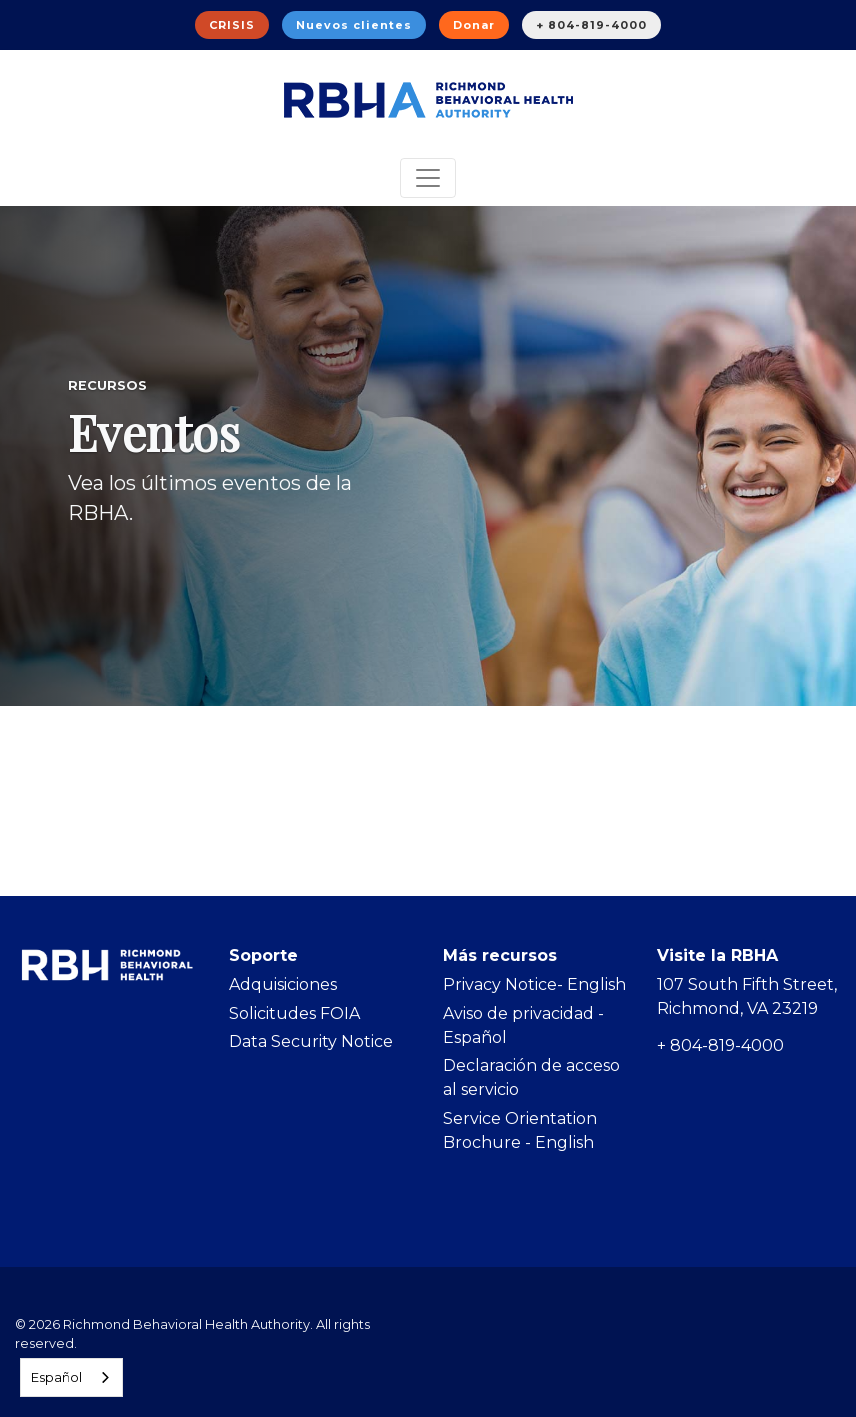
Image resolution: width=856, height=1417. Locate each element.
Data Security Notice (311, 1041)
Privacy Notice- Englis (529, 984)
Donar (474, 25)
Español (56, 1377)
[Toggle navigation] (428, 178)
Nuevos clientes (354, 25)
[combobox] (71, 1377)
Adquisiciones (283, 984)
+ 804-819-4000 (591, 25)
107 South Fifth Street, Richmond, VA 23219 (747, 996)
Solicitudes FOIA (294, 1013)
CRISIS (232, 25)
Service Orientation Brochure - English (520, 1130)
